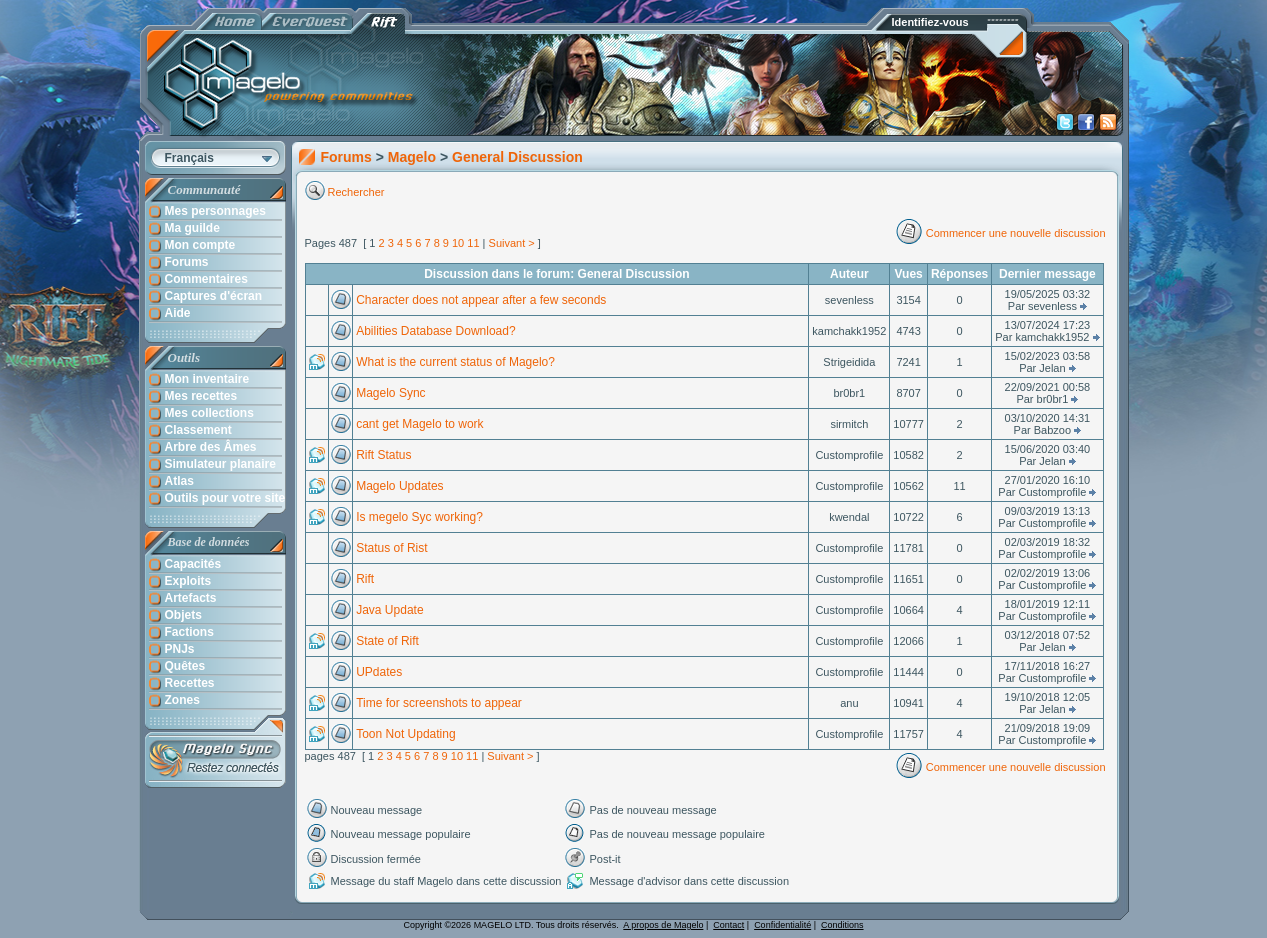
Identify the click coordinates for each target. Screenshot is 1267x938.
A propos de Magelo (663, 925)
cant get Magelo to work (419, 424)
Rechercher (358, 192)
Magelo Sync (390, 393)
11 (473, 243)
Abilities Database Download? (435, 331)
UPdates (379, 672)
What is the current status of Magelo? (455, 362)
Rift (365, 579)
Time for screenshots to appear (439, 703)
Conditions (842, 925)
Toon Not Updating (405, 734)
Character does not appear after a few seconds (481, 300)
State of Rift (387, 641)
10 (458, 243)
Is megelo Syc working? (419, 517)
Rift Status (383, 455)
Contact (728, 925)
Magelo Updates (399, 486)
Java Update (389, 610)
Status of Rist (391, 548)
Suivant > (512, 243)
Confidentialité (782, 925)
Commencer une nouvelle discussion (1016, 233)
